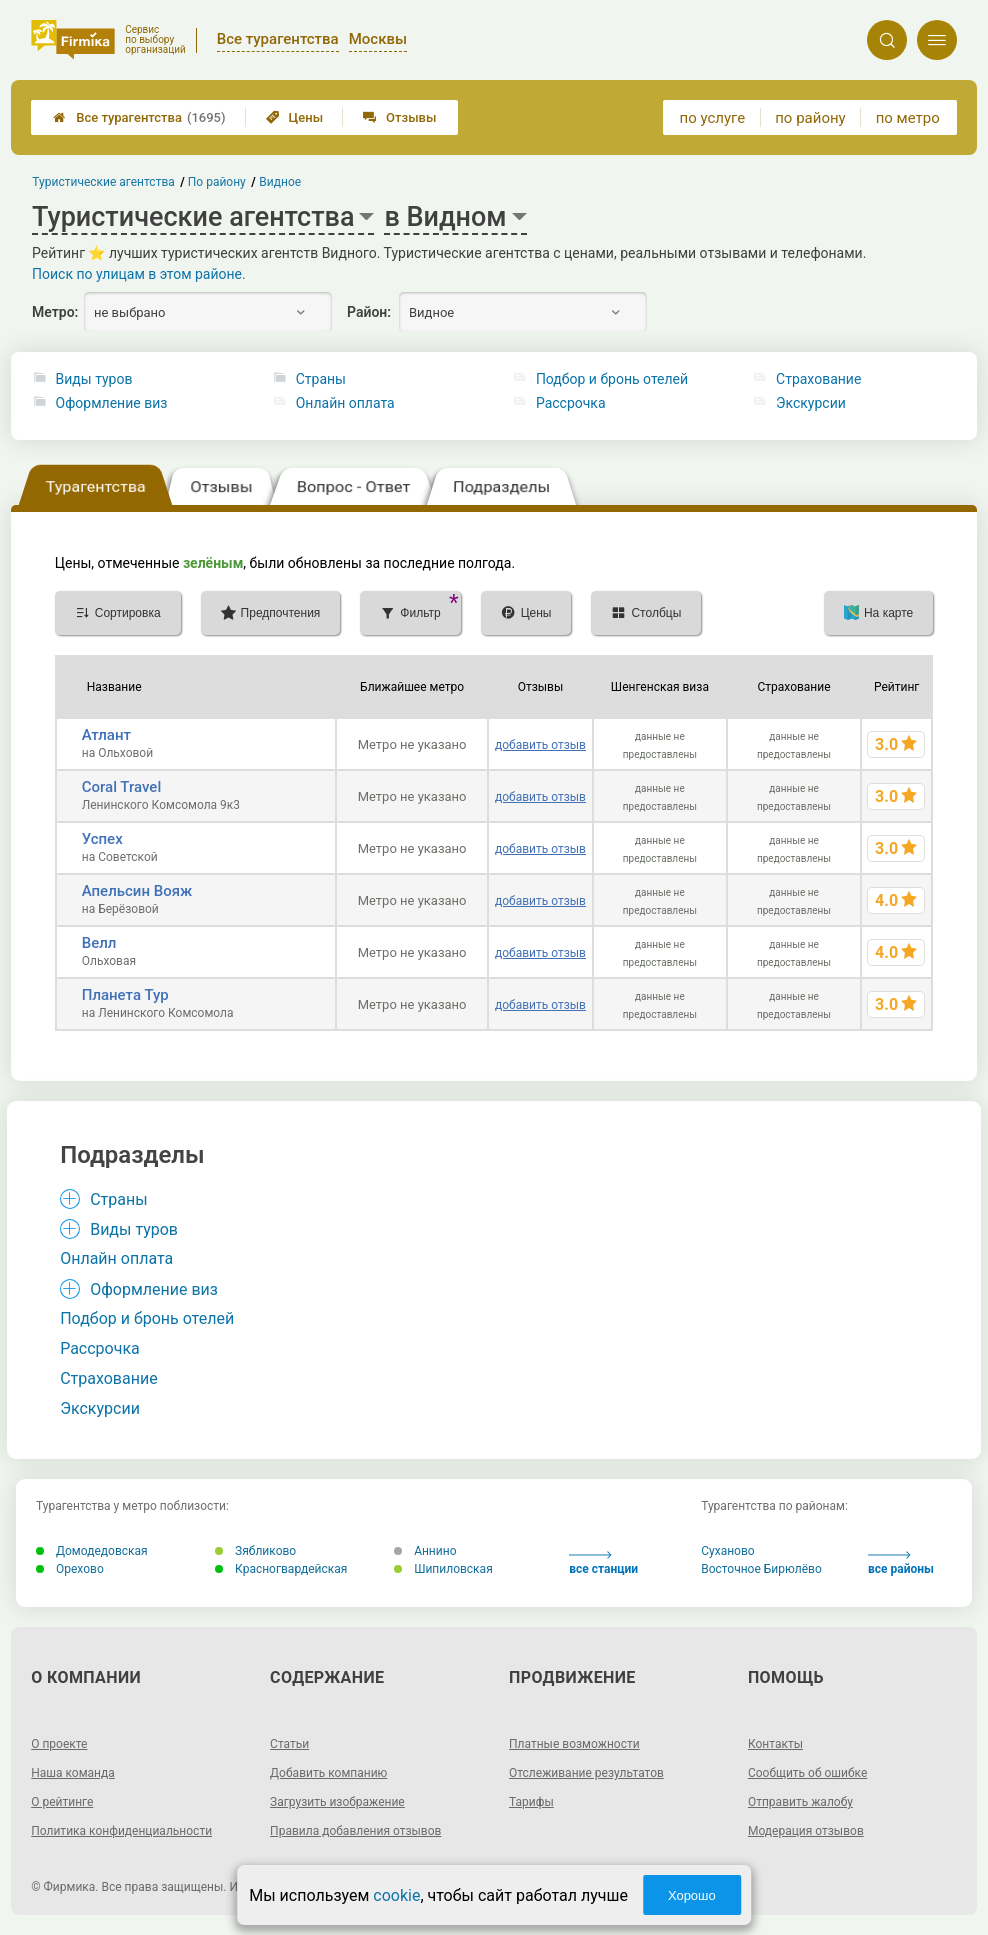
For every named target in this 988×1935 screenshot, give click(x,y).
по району (810, 118)
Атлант (106, 735)
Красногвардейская (281, 1569)
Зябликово (255, 1551)
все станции (603, 1563)
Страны (321, 379)
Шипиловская (443, 1569)
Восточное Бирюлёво (761, 1569)
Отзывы (399, 117)
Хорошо (692, 1895)
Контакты (775, 1744)
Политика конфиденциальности (121, 1831)
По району (217, 182)
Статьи (289, 1744)
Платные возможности (574, 1744)
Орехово (70, 1569)
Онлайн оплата (345, 403)
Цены (295, 117)
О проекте (59, 1744)
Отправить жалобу (800, 1802)
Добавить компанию (328, 1773)
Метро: (55, 312)
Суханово (727, 1551)
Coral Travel (121, 787)
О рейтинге (62, 1802)
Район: (369, 312)
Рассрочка (571, 403)
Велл (99, 943)
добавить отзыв (540, 745)
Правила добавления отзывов (355, 1831)
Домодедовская (92, 1551)
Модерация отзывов (806, 1831)
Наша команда (73, 1773)
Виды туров (94, 379)
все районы (901, 1563)
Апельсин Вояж (137, 891)
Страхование (818, 379)
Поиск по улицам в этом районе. (139, 274)
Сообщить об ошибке (807, 1773)
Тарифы (531, 1802)
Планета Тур (125, 995)
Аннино (425, 1551)
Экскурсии (811, 403)
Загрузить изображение (337, 1802)
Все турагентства (139, 117)
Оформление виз (112, 403)
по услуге (713, 118)
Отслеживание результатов (586, 1773)
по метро (908, 118)
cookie (396, 1895)
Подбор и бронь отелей (612, 379)
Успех (102, 839)
